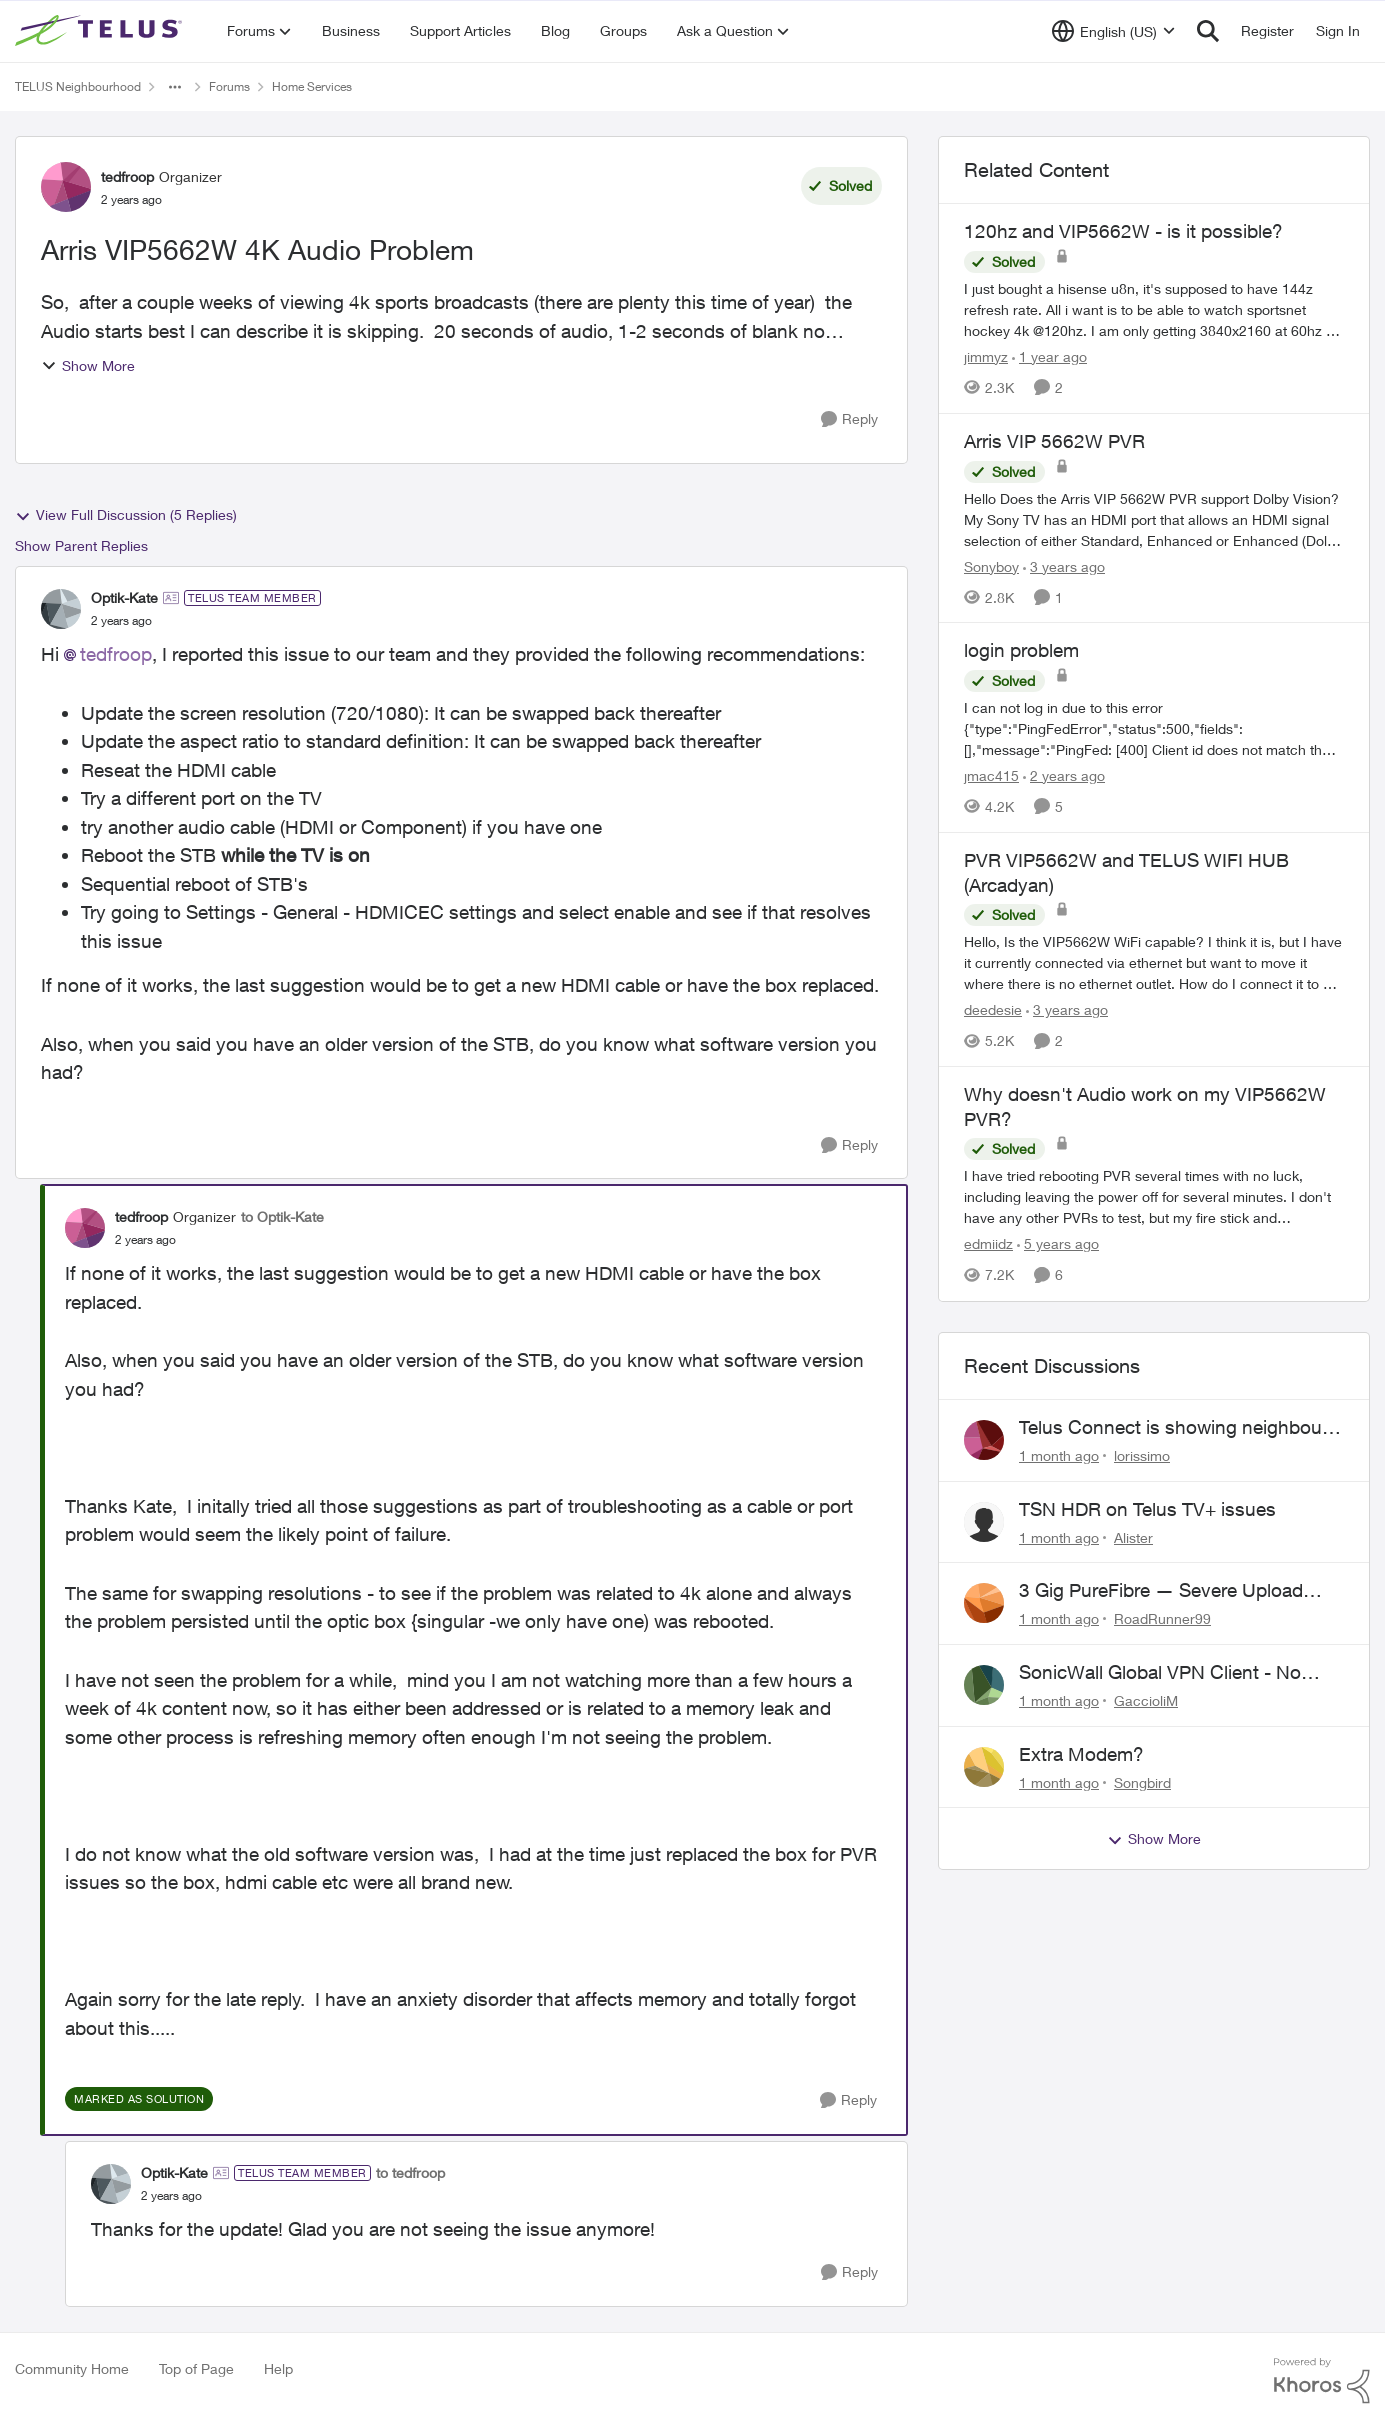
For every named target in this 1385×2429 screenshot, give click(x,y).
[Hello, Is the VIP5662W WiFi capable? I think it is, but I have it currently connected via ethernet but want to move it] (1154, 962)
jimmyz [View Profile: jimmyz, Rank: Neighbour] (986, 356)
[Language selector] (1113, 31)
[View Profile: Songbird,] (984, 1767)
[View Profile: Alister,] (984, 1522)
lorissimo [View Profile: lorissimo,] (1142, 1455)
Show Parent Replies (81, 545)
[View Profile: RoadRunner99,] (984, 1603)
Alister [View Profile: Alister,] (1133, 1536)
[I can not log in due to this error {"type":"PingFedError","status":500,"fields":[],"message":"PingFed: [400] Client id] (1154, 728)
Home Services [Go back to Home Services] (312, 86)
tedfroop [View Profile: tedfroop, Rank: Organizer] (127, 176)
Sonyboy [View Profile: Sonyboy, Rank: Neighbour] (991, 565)
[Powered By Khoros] (1322, 2381)
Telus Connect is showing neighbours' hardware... (1181, 1428)
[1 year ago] (1049, 356)
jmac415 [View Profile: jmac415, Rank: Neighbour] (991, 775)
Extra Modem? (1081, 1754)
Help (278, 2368)
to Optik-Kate (282, 1216)
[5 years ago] (1058, 1244)
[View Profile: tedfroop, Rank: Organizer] (66, 187)
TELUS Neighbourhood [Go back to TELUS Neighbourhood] (78, 86)
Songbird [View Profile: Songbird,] (1142, 1781)
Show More (88, 365)
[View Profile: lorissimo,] (984, 1440)
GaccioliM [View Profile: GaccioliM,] (1146, 1700)
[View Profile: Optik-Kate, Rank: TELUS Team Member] (61, 609)
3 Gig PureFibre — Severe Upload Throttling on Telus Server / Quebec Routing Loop (1168, 1591)
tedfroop (116, 654)
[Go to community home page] (101, 31)
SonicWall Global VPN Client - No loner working (1160, 1673)
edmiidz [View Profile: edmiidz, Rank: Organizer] (988, 1244)
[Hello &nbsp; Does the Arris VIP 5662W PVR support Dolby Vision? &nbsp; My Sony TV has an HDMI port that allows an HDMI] (1154, 518)
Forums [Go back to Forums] (229, 86)
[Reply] (849, 419)
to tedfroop (410, 2172)
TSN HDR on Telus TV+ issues (1147, 1509)
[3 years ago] (1064, 565)
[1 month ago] (1059, 1455)
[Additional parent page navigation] (175, 87)
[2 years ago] (1064, 775)
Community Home (72, 2368)
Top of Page (196, 2368)
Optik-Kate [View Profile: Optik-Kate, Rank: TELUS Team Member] (124, 597)
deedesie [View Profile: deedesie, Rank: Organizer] (993, 1009)
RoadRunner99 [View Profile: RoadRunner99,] (1162, 1618)
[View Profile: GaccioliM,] (984, 1685)
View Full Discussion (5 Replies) (126, 515)
